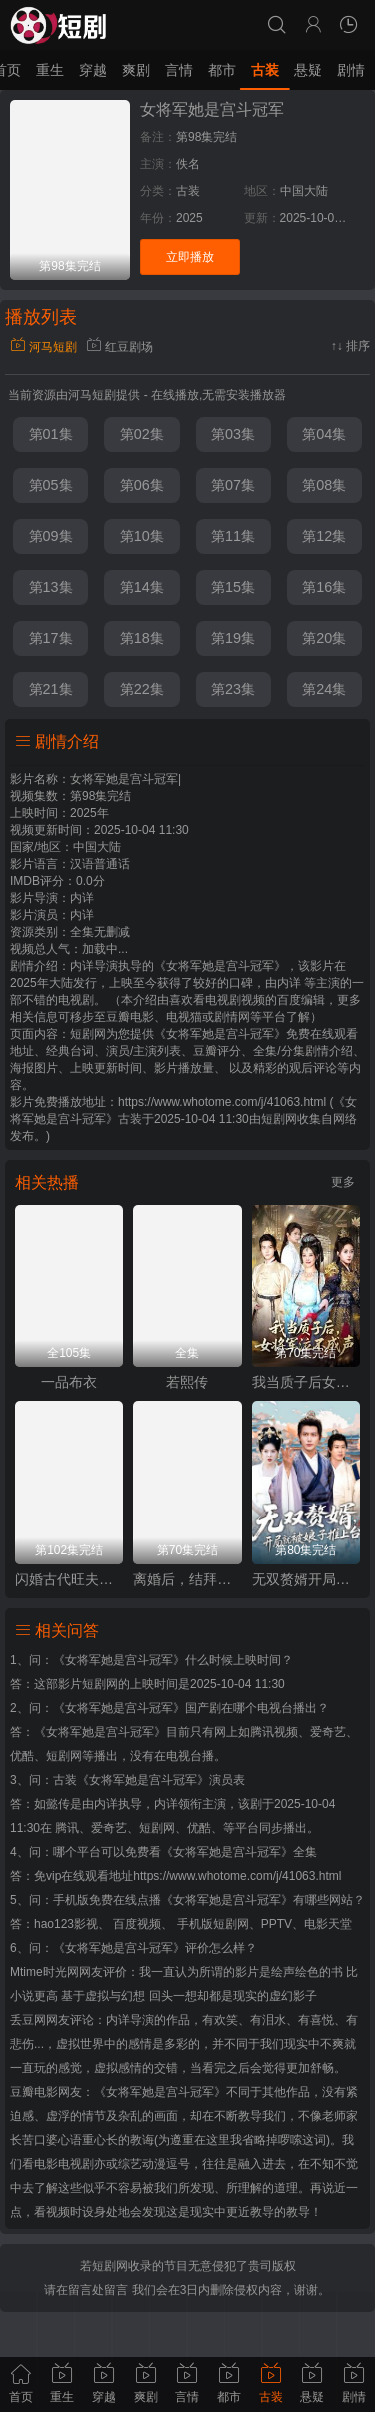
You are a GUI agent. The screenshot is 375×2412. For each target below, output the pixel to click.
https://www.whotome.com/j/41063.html (237, 1876)
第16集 (324, 587)
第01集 (51, 434)
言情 (179, 70)
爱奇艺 (109, 1828)
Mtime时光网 (44, 1972)
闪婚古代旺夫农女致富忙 (69, 1579)
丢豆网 (28, 2020)
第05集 (51, 485)
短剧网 (279, 1119)
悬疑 (308, 70)
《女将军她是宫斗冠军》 (119, 1660)
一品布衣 (69, 1382)
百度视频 (137, 1924)
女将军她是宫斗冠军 (212, 109)
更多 (343, 1182)
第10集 (142, 536)
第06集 (142, 485)
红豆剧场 (119, 347)
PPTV (276, 1924)
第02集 (142, 434)
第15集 (233, 587)
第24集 (324, 689)
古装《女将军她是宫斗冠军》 (131, 1780)
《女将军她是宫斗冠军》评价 (131, 1948)
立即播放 (190, 257)
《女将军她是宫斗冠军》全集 (239, 1852)
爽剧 (136, 70)
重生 (50, 70)
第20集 (324, 638)
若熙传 (187, 1382)
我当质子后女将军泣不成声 (306, 1382)
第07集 (233, 485)
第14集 (142, 587)
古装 (265, 70)
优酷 (199, 1828)
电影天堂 (328, 1924)
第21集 (51, 689)
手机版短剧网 (213, 1924)
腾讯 (67, 1828)
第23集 (233, 689)
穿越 (93, 70)
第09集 (51, 536)
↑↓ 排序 (350, 346)
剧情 (351, 70)
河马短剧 (43, 347)
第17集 (51, 638)
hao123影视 (66, 1924)
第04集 (324, 434)
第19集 (233, 638)
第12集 (324, 536)
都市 (222, 70)
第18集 (142, 638)
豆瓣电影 (34, 2092)
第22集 (142, 689)
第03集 (233, 434)
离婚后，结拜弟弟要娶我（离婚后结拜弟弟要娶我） (187, 1579)
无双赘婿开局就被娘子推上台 (306, 1579)
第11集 (233, 536)
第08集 (324, 485)
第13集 (51, 587)
